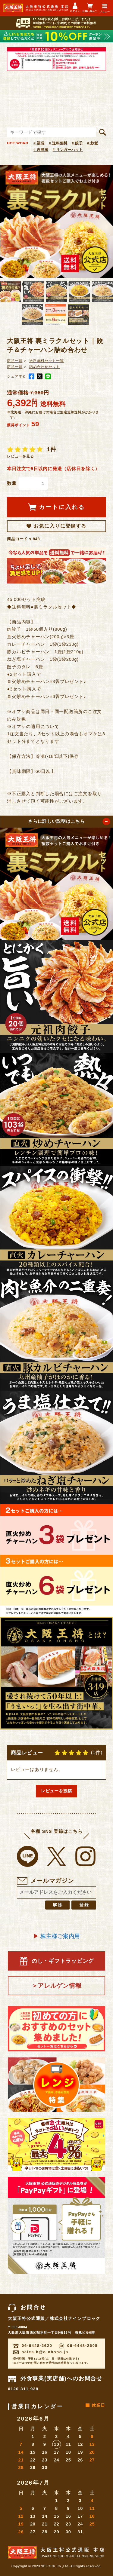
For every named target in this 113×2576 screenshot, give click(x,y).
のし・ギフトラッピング (56, 1961)
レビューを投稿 (56, 1791)
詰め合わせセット (44, 367)
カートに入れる (56, 507)
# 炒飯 (92, 143)
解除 (58, 1905)
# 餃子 (77, 143)
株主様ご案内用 (56, 1936)
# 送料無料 (58, 143)
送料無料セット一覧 (46, 361)
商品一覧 (14, 361)
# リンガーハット (68, 150)
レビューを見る (20, 456)
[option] (56, 221)
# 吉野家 (40, 150)
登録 (84, 1905)
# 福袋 (39, 143)
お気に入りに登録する (56, 525)
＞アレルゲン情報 (57, 1985)
